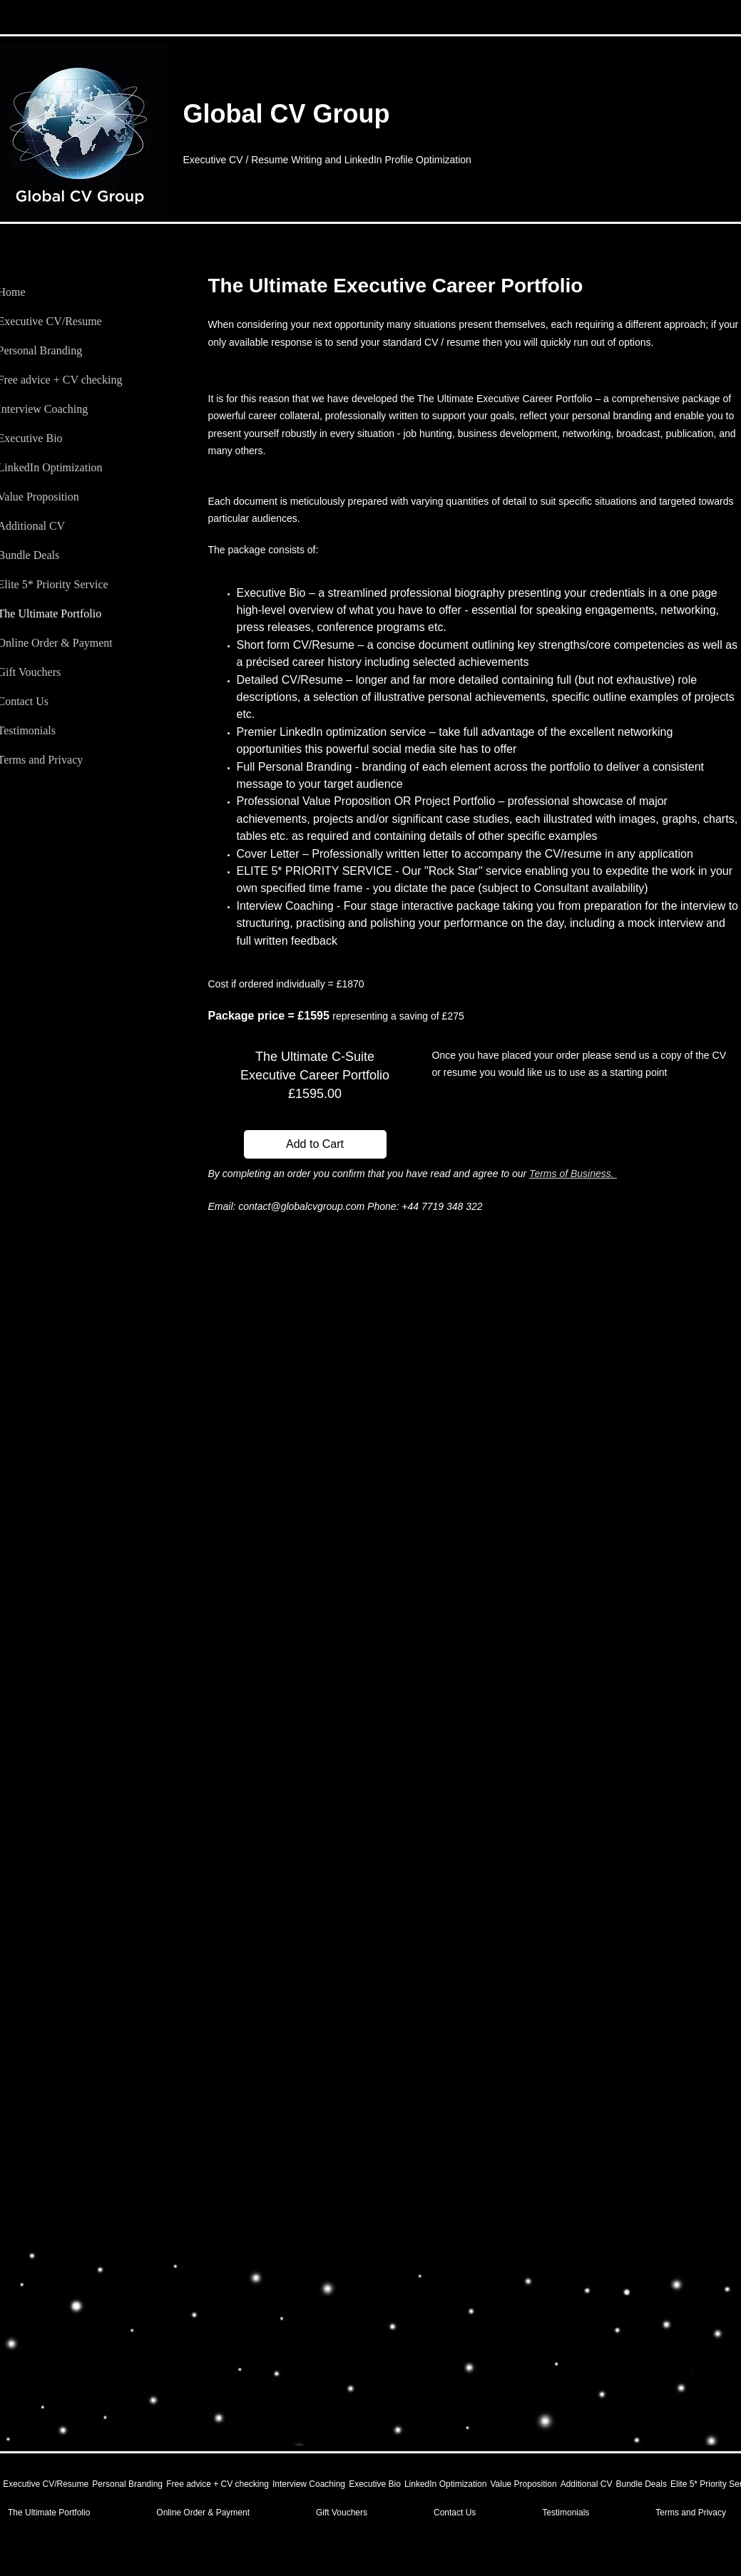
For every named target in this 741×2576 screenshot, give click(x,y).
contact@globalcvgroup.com (301, 1206)
